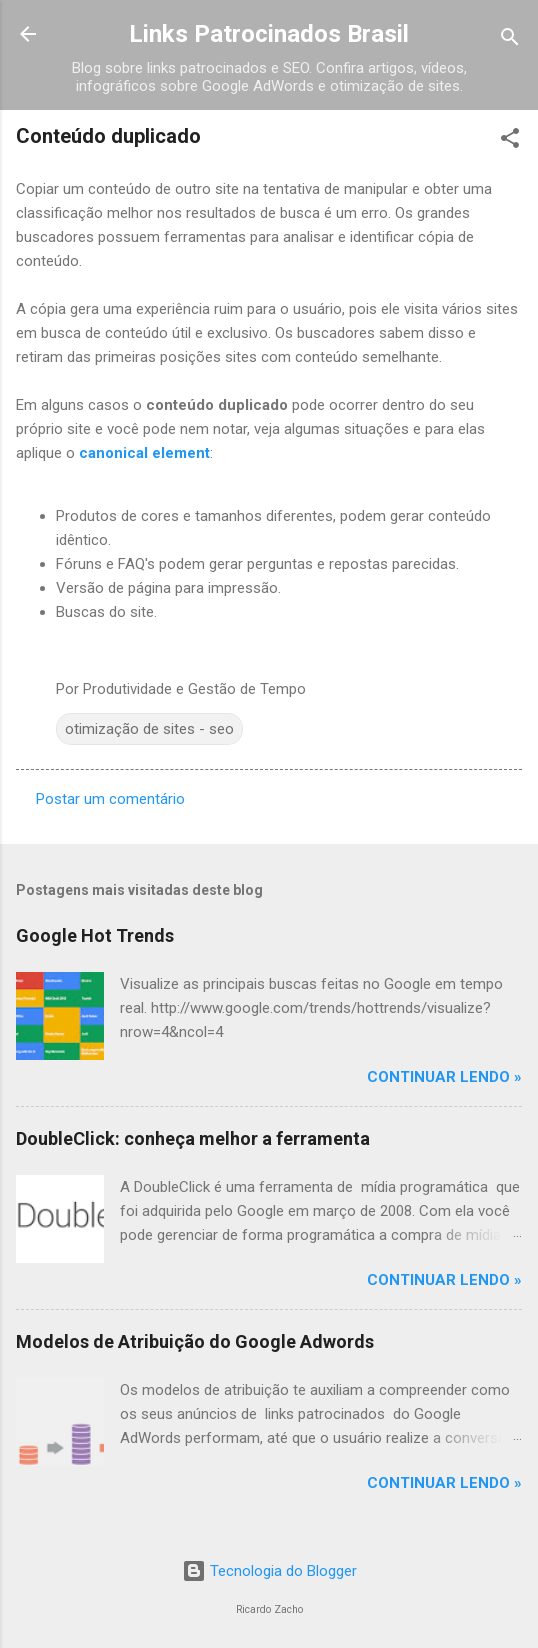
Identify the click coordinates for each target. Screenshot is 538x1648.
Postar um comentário (110, 799)
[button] (510, 141)
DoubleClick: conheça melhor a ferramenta (193, 1138)
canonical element (144, 453)
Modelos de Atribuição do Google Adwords (195, 1341)
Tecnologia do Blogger (269, 1571)
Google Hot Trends (95, 935)
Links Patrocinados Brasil (269, 34)
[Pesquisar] (510, 40)
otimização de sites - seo (149, 729)
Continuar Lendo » (444, 1077)
